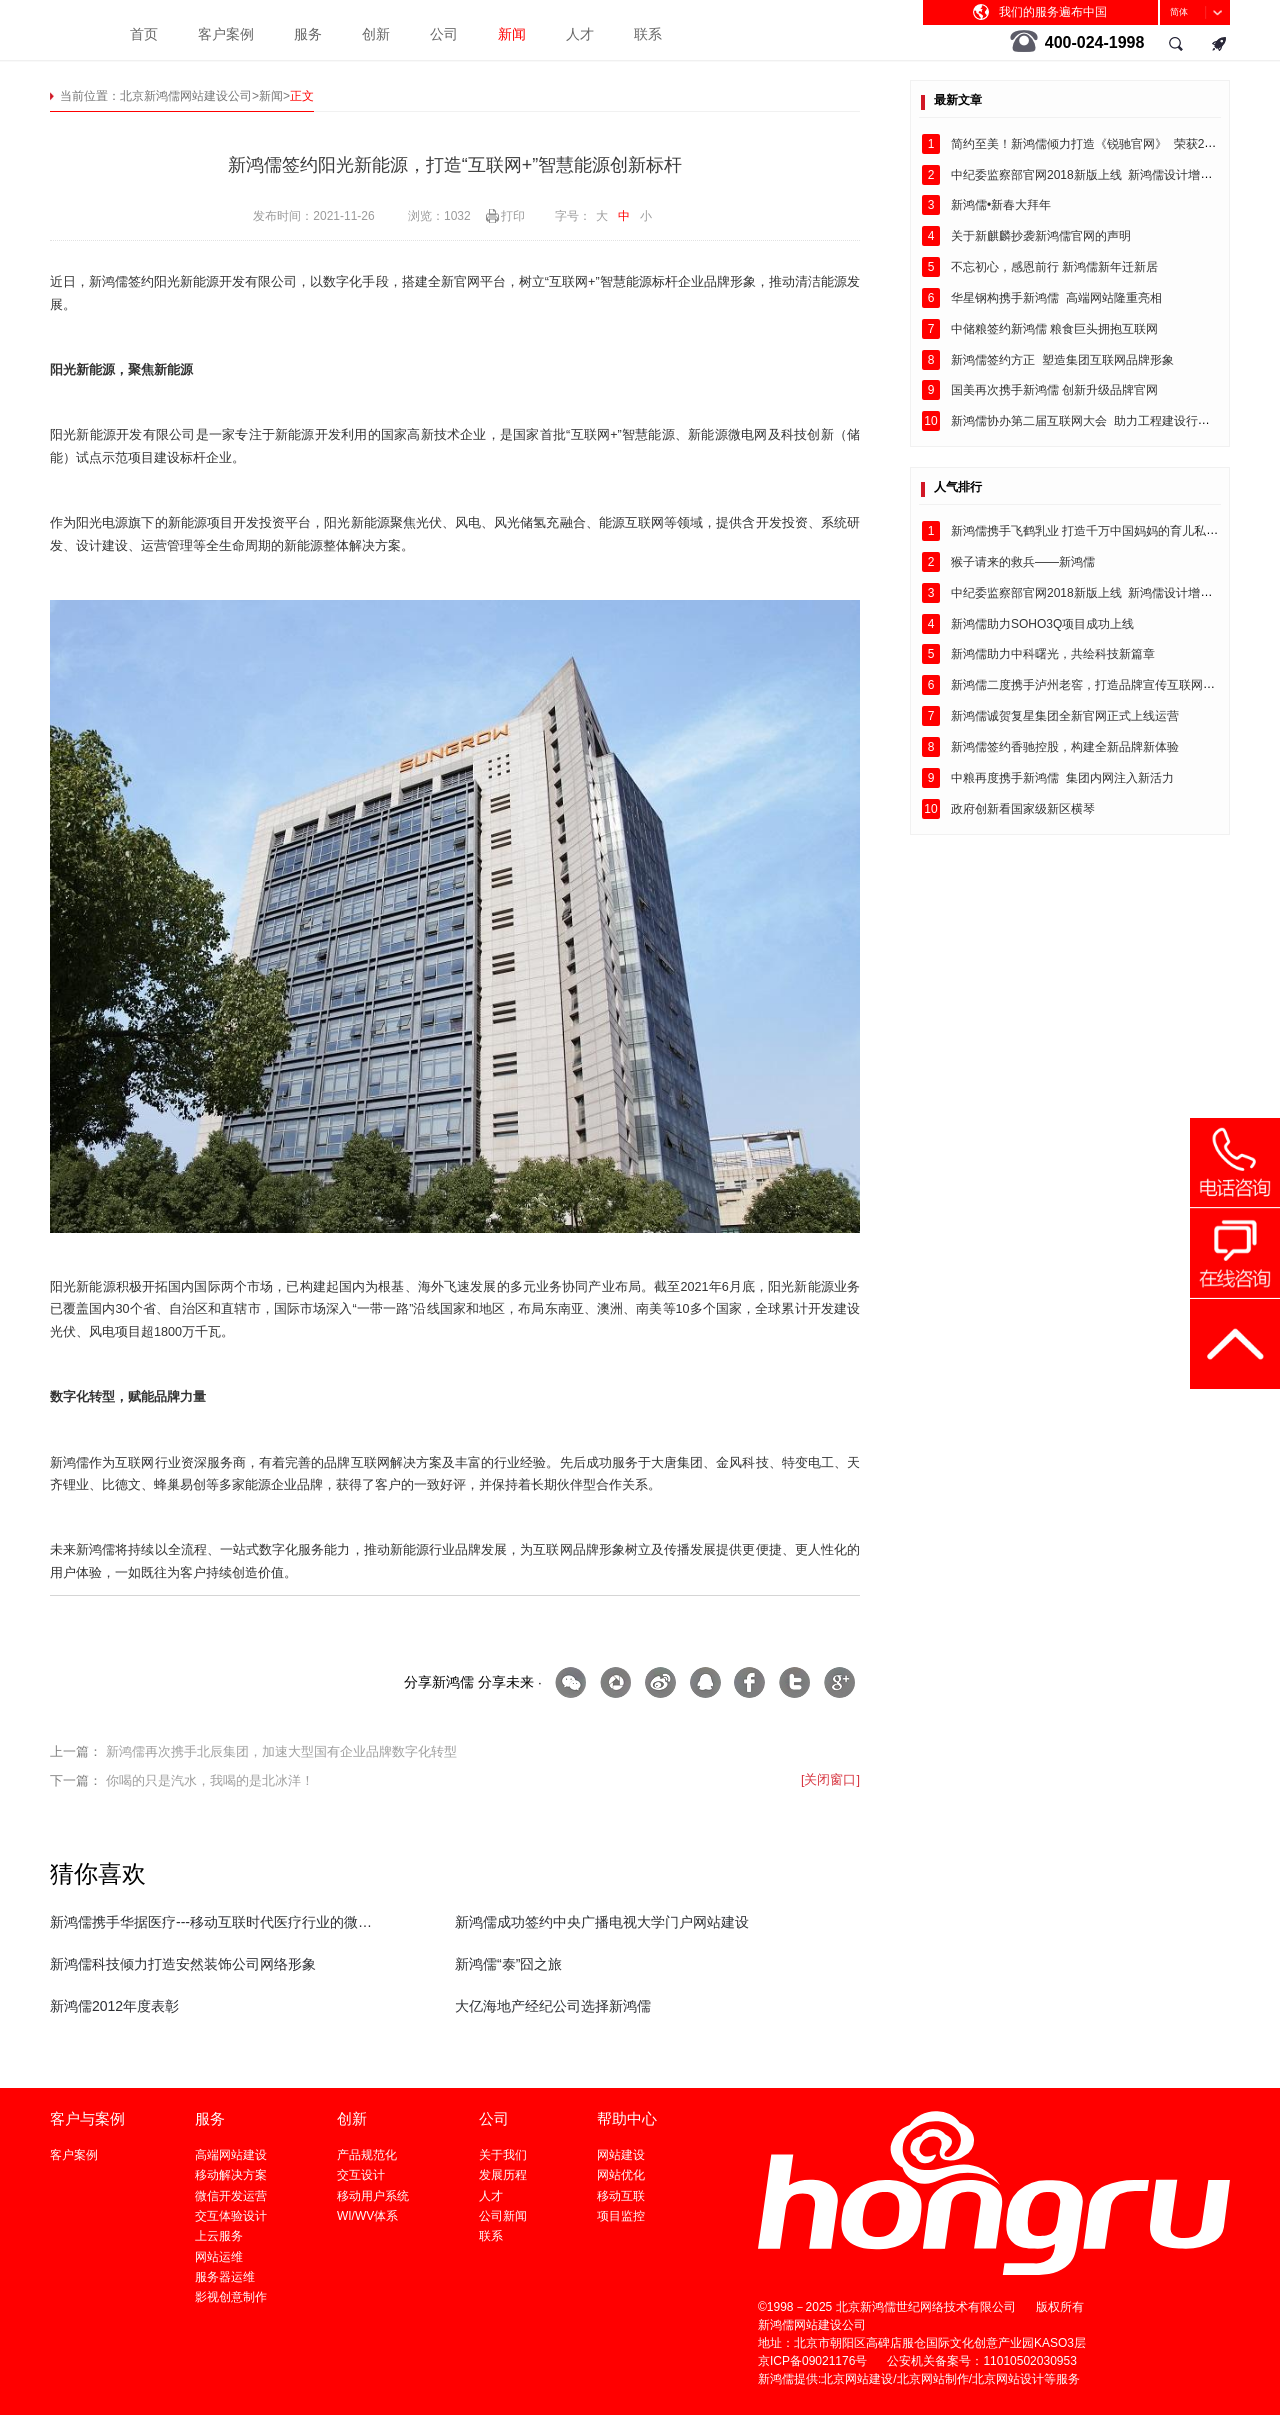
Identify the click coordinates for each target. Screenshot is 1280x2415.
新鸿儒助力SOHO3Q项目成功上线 (1042, 624)
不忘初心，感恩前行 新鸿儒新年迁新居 (1054, 267)
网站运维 (219, 2257)
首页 (144, 34)
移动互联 (621, 2196)
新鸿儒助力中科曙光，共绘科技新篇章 (1053, 654)
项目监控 (621, 2216)
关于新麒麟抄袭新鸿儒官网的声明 (1041, 236)
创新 (376, 34)
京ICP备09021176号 (812, 2361)
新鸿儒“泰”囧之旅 (508, 1964)
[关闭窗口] (830, 1780)
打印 (513, 216)
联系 (648, 34)
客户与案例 (87, 2118)
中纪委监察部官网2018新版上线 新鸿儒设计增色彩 (1087, 175)
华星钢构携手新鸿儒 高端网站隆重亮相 (1056, 298)
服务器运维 (225, 2277)
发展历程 (503, 2175)
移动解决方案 (231, 2175)
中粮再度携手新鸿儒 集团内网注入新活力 (1062, 778)
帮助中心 (627, 2118)
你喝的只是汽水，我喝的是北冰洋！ (210, 1781)
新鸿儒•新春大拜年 (1001, 205)
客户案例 (226, 34)
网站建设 (621, 2155)
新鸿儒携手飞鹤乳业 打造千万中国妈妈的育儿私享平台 (1096, 531)
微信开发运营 (231, 2196)
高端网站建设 (231, 2155)
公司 (444, 34)
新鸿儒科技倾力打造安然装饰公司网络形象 (183, 1964)
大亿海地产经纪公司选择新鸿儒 (553, 2006)
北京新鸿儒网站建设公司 (186, 96)
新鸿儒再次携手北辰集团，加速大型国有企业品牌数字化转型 (281, 1752)
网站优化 (621, 2175)
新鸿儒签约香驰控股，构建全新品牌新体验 (1065, 747)
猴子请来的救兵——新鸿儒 (1023, 562)
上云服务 (219, 2236)
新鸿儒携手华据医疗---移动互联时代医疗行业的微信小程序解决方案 (212, 1922)
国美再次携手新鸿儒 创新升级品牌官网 (1054, 390)
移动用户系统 (373, 2196)
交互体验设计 (231, 2216)
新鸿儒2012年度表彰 (114, 2006)
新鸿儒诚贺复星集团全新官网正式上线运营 (1065, 716)
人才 (580, 34)
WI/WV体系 (367, 2216)
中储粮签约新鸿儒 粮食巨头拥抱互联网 (1054, 329)
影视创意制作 (231, 2297)
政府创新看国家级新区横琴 (1023, 809)
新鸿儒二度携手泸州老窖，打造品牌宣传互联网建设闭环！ (1107, 685)
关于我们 (503, 2155)
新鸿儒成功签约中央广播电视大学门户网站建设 (602, 1922)
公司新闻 (503, 2216)
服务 (308, 34)
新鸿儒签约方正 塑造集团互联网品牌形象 (1062, 360)
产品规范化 (367, 2155)
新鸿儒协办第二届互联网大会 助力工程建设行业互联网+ (1102, 421)
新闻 (512, 34)
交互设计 (361, 2175)
